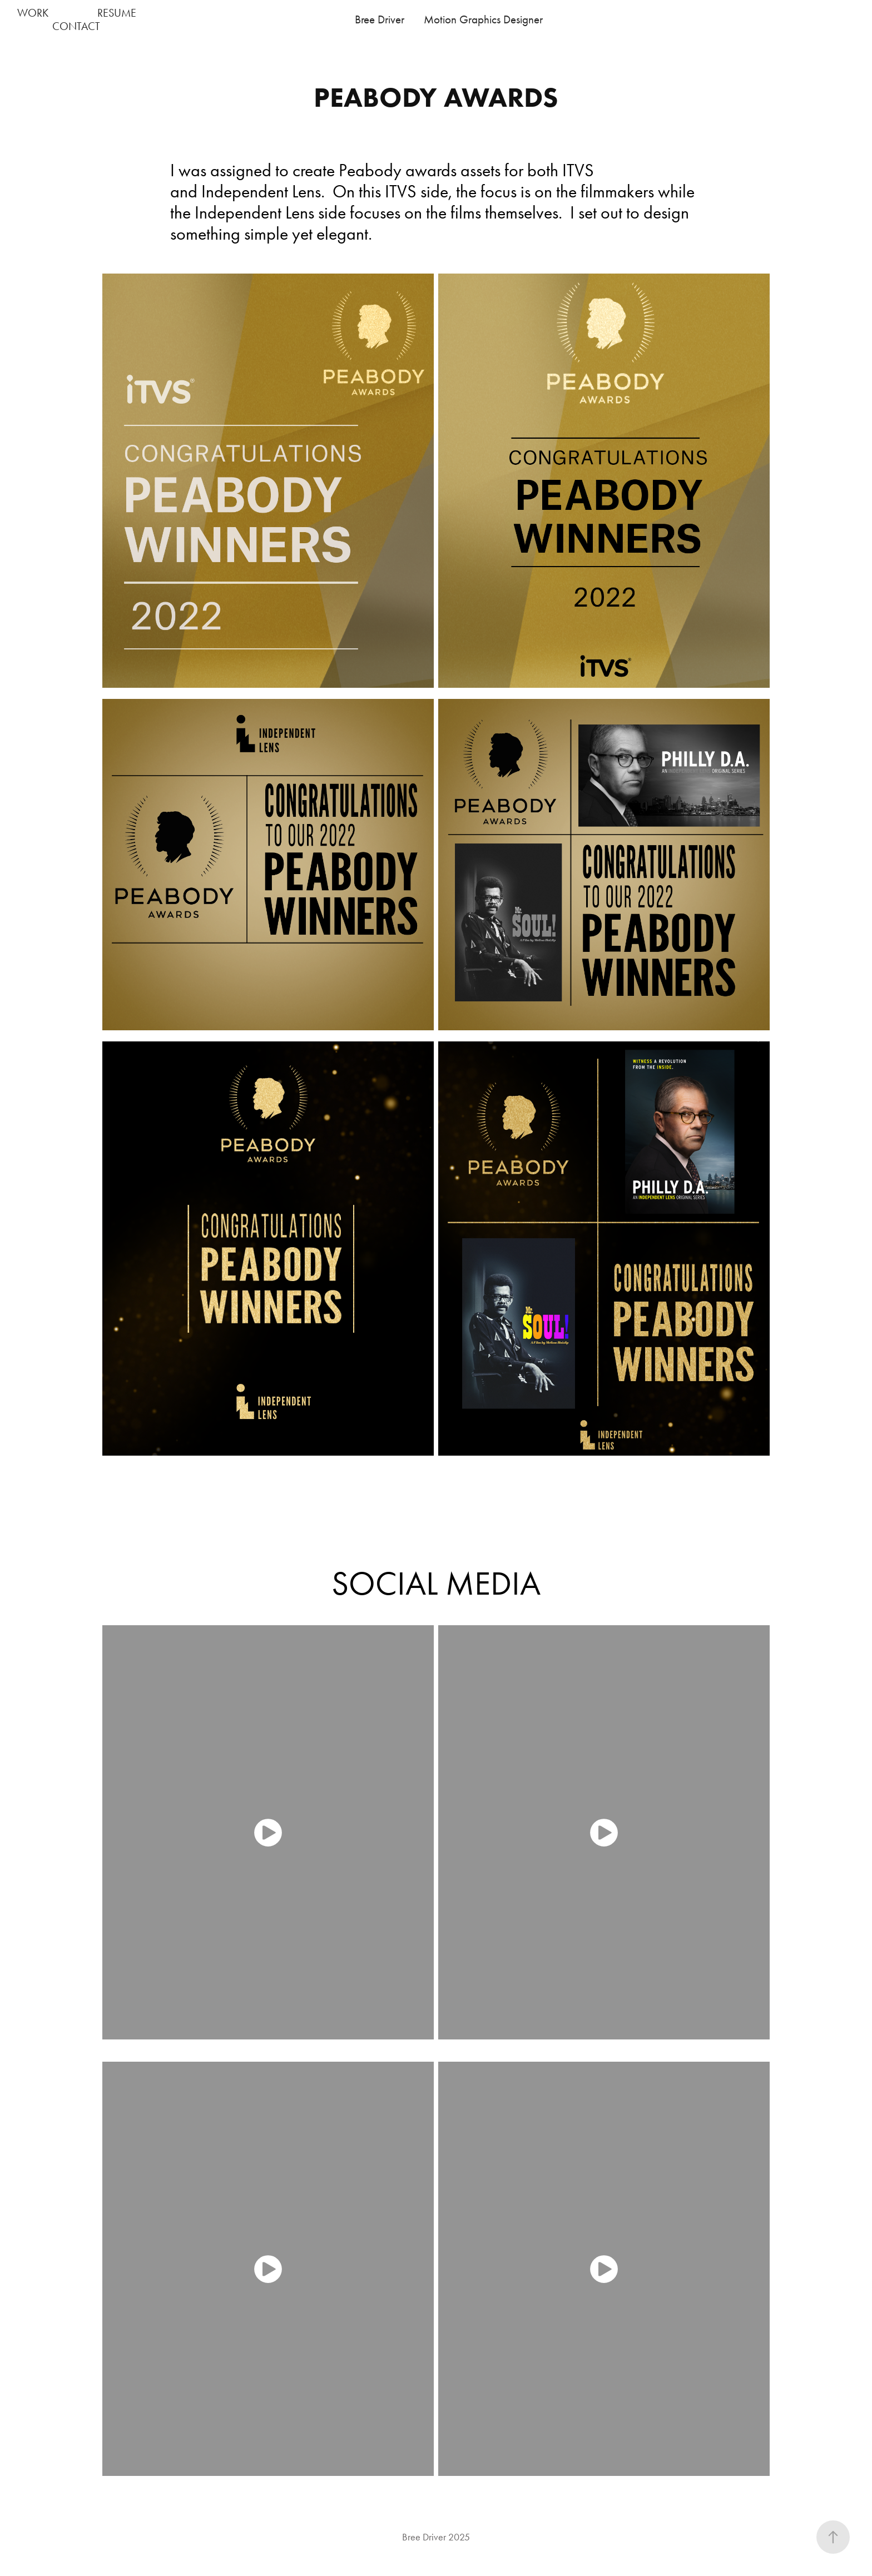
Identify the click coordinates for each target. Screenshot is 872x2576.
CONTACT (76, 26)
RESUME (116, 12)
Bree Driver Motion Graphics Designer (449, 19)
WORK (32, 12)
